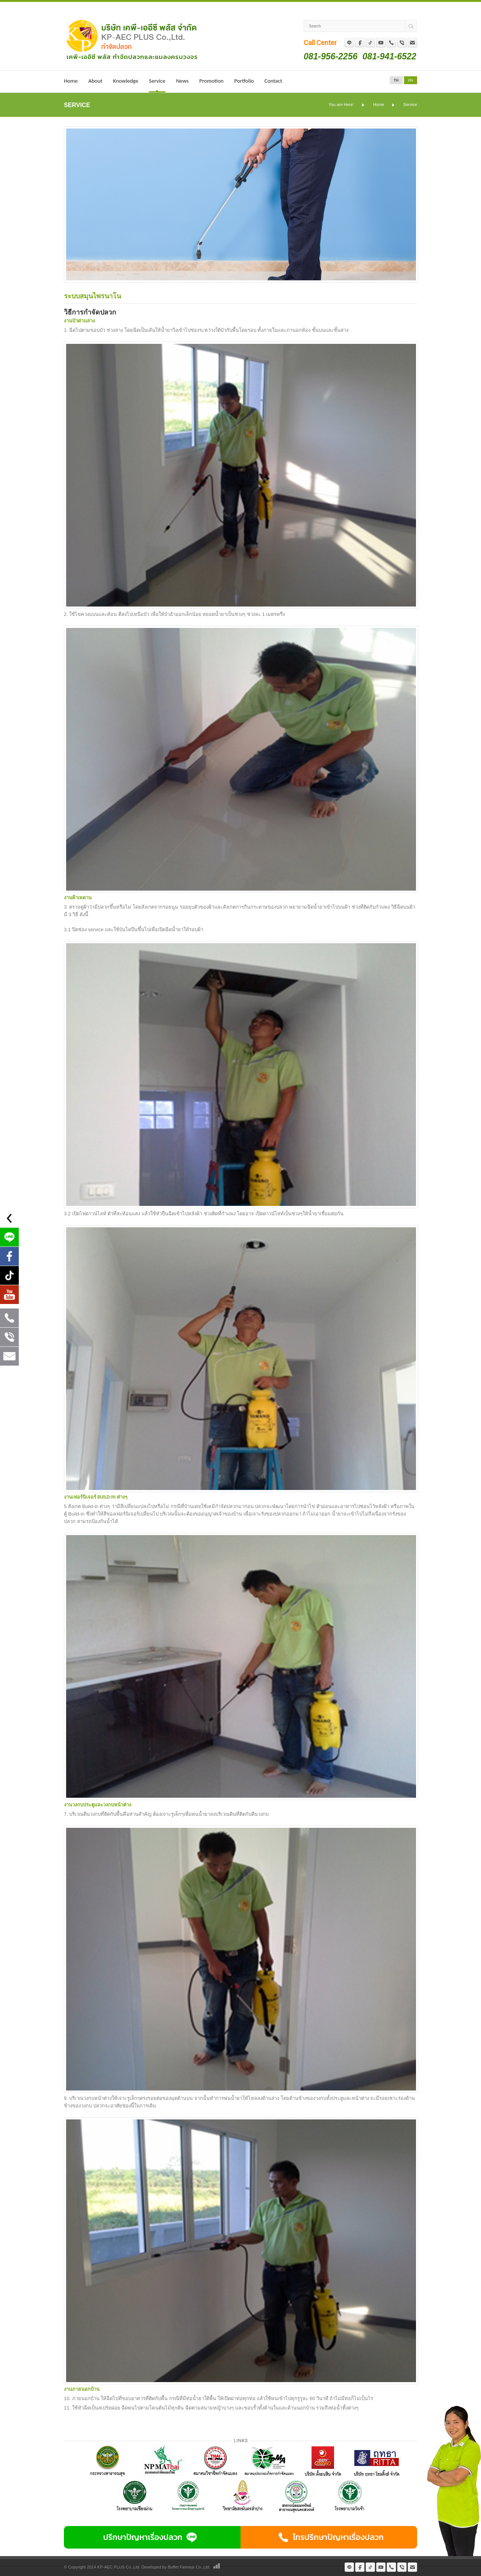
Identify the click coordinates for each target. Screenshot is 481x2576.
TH (396, 80)
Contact (273, 80)
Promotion (211, 80)
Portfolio (244, 80)
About (95, 80)
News (182, 80)
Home (71, 80)
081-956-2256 (330, 56)
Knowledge (125, 80)
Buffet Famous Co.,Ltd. (189, 2567)
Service (157, 80)
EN (410, 80)
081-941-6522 (389, 56)
